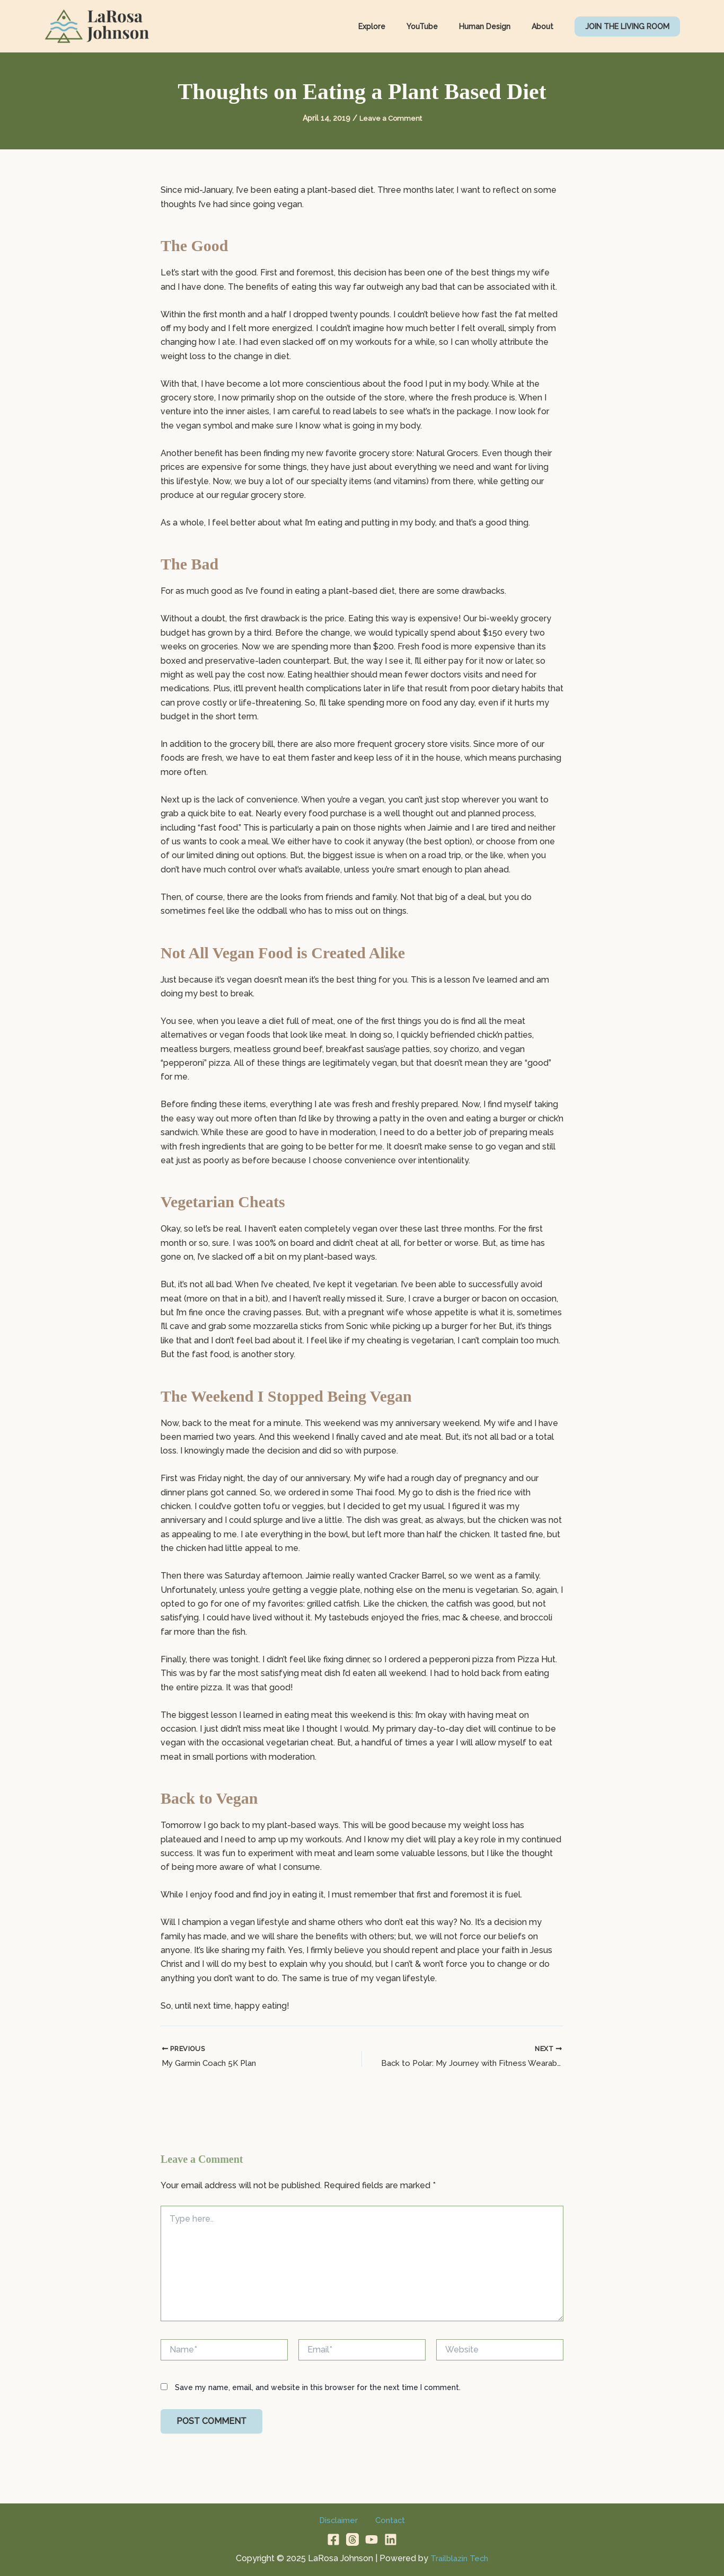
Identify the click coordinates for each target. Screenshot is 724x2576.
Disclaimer (342, 2520)
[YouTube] (371, 2539)
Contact (387, 2520)
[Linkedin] (390, 2539)
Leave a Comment (390, 118)
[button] (627, 26)
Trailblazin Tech (459, 2558)
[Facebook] (333, 2539)
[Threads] (352, 2539)
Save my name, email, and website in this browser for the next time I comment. (318, 2388)
